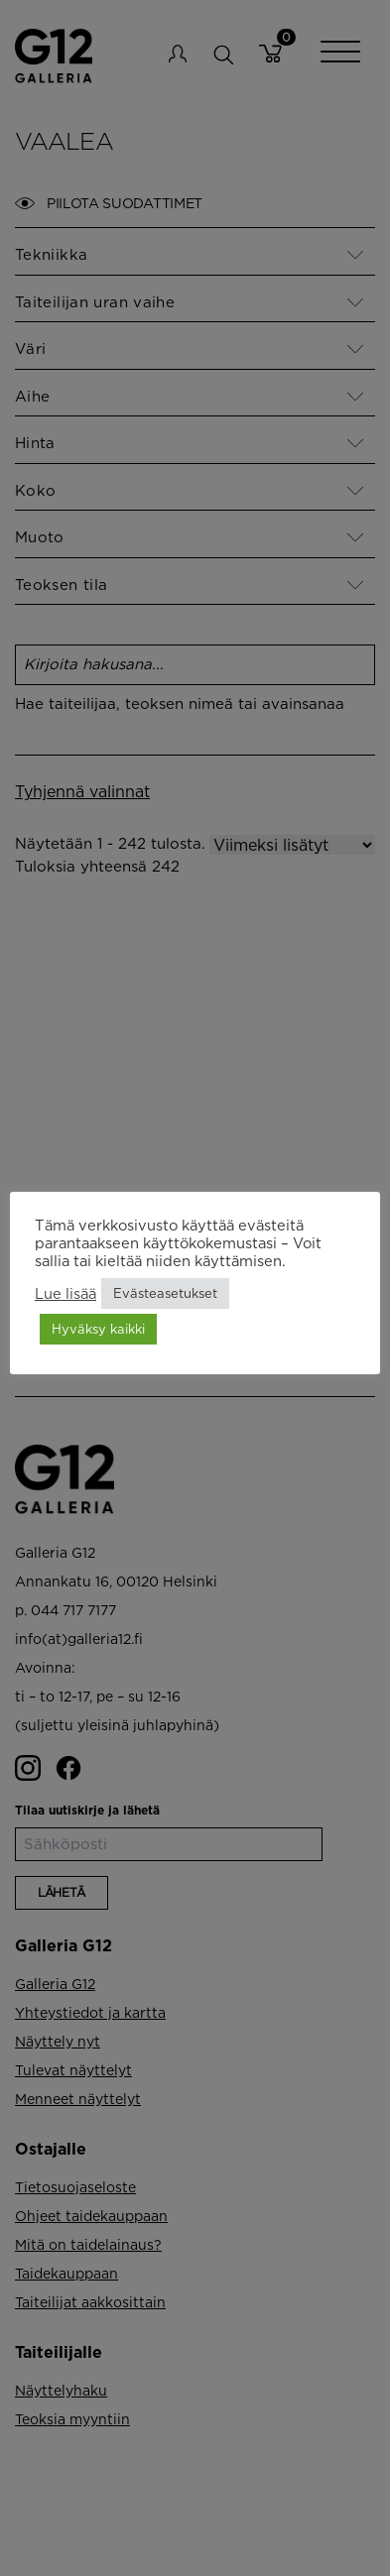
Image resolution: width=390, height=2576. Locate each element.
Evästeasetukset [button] (165, 1293)
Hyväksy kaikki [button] (98, 1329)
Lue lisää (65, 1293)
